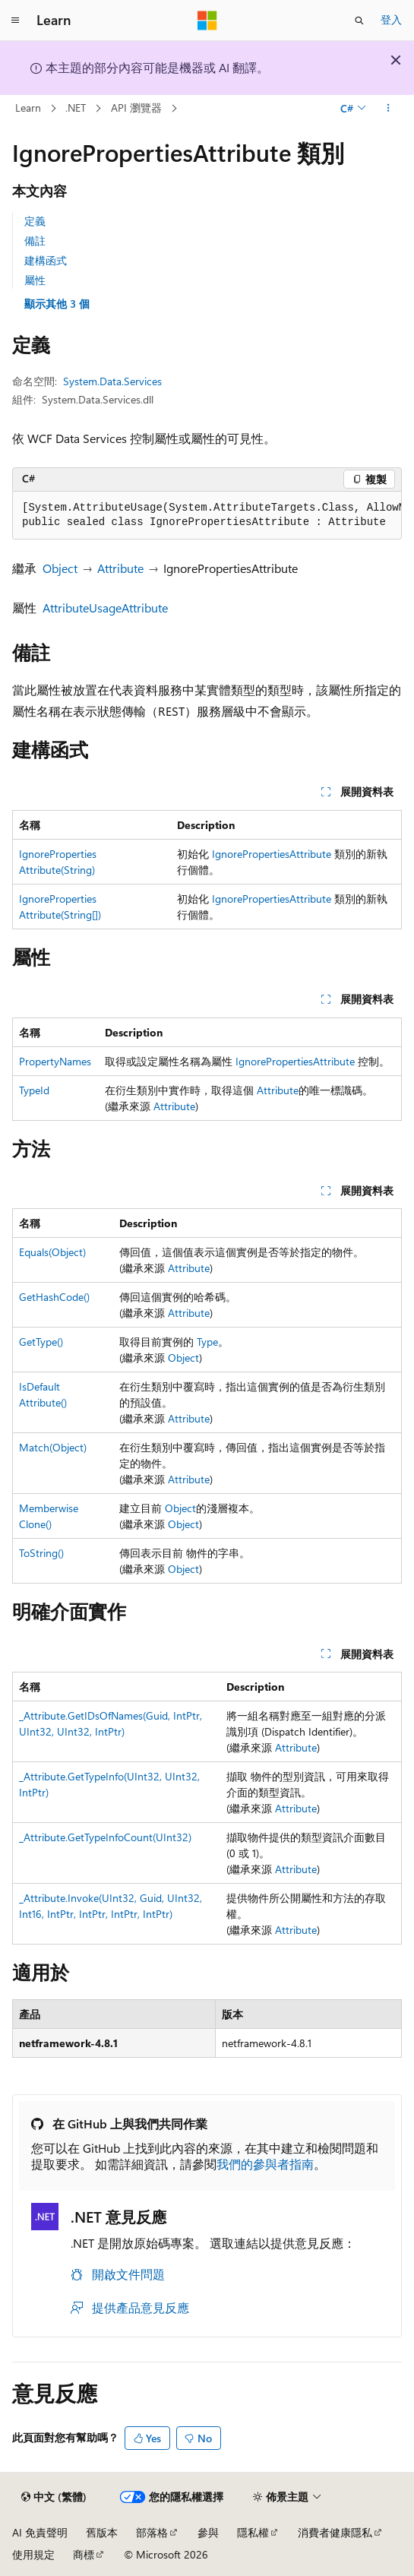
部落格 (152, 2532)
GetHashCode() (54, 1297)
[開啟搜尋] (359, 20)
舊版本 (102, 2532)
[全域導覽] (15, 20)
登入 (391, 19)
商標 (83, 2554)
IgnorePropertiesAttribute (271, 854)
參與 (208, 2532)
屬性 (35, 280)
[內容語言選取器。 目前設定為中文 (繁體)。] (54, 2497)
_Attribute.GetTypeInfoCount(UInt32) (105, 1837)
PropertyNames (55, 1061)
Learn (28, 107)
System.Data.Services (112, 381)
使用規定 (33, 2554)
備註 (35, 240)
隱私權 (253, 2532)
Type (207, 1341)
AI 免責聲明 (40, 2532)
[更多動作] (388, 109)
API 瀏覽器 (136, 107)
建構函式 (45, 260)
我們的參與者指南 (265, 2164)
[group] (207, 516)
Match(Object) (53, 1447)
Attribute (120, 568)
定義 (35, 221)
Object (60, 568)
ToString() (41, 1553)
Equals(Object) (52, 1252)
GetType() (41, 1341)
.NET (75, 107)
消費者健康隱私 (335, 2532)
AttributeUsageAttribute (105, 608)
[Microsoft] (207, 20)
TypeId (34, 1090)
